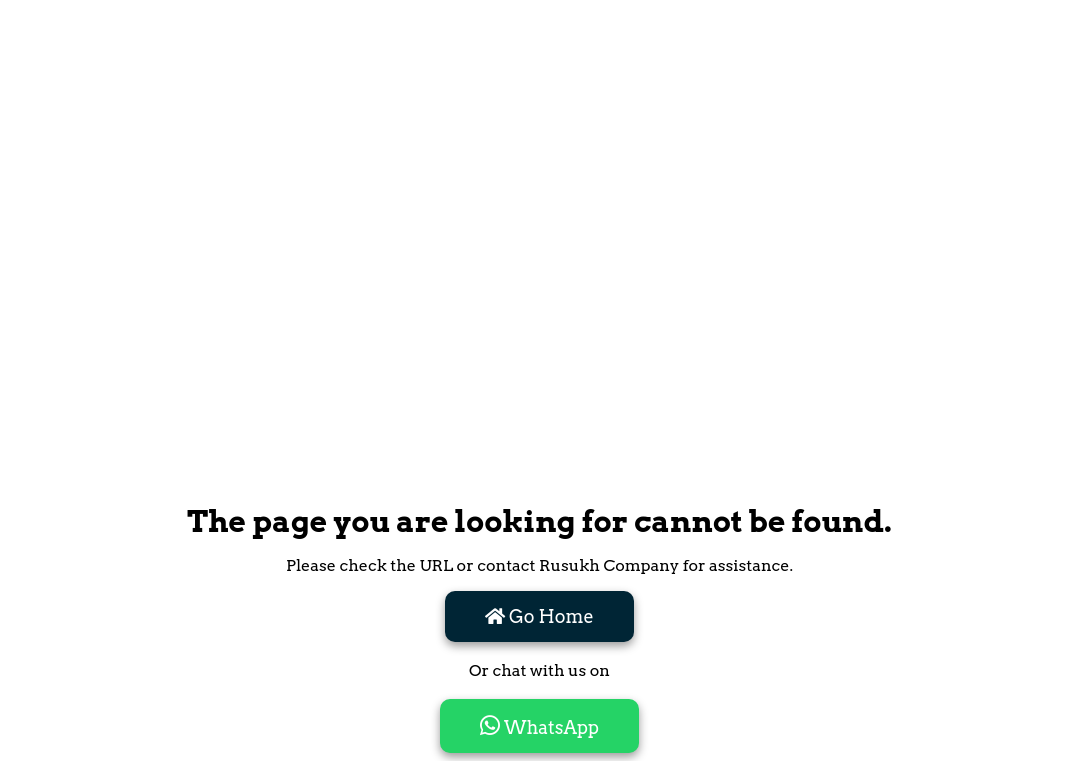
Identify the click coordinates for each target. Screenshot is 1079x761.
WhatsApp (539, 726)
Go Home (539, 616)
